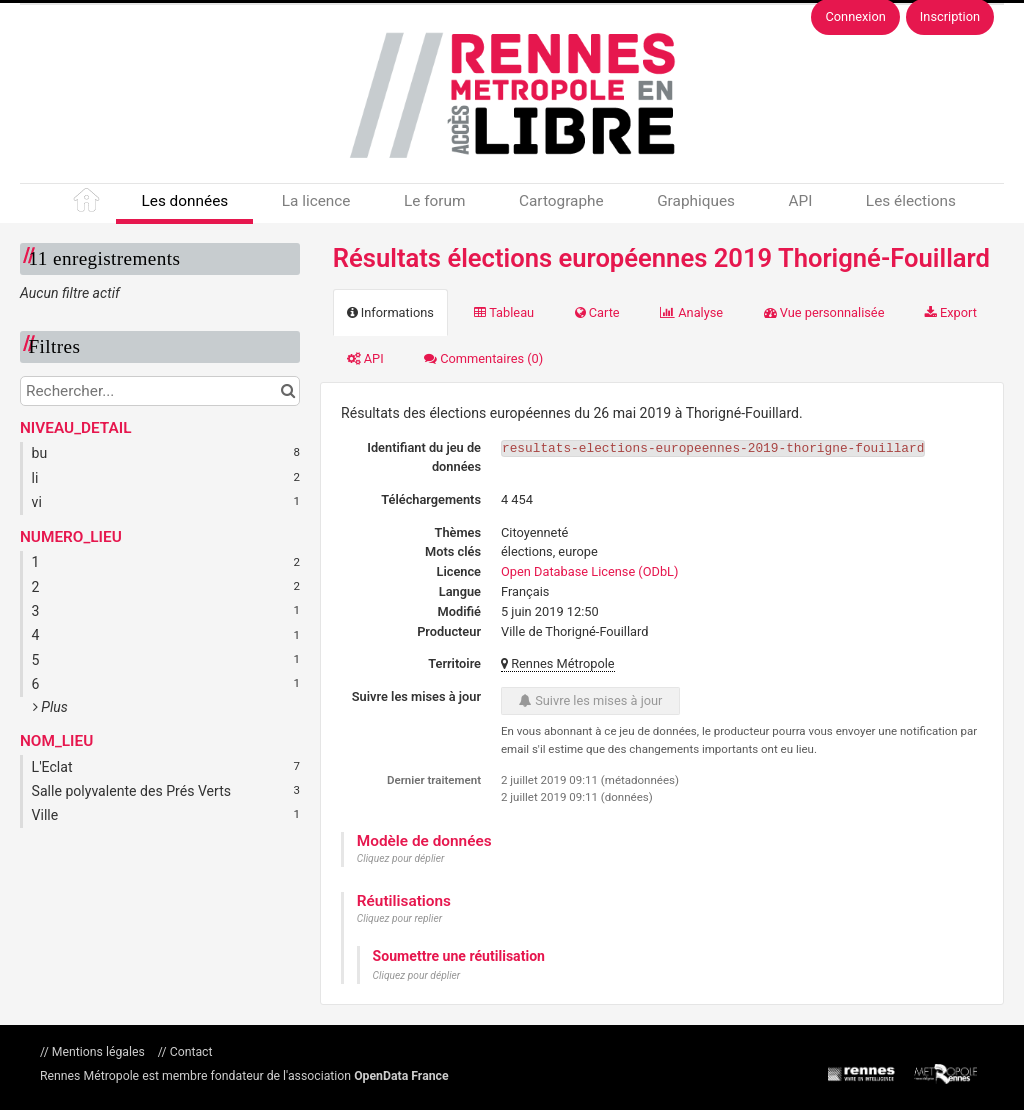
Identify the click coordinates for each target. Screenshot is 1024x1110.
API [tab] (365, 358)
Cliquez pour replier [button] (399, 918)
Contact (190, 1052)
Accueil (88, 204)
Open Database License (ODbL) (589, 571)
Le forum (434, 201)
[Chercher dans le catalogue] (287, 391)
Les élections (911, 201)
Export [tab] (951, 312)
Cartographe (561, 201)
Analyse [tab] (691, 312)
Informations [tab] (390, 312)
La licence (316, 201)
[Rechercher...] (160, 391)
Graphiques (696, 201)
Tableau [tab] (504, 312)
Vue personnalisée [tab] (824, 312)
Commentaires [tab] (483, 358)
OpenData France (401, 1076)
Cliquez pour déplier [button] (401, 858)
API (800, 201)
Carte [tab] (597, 312)
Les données (184, 201)
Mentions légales (98, 1052)
